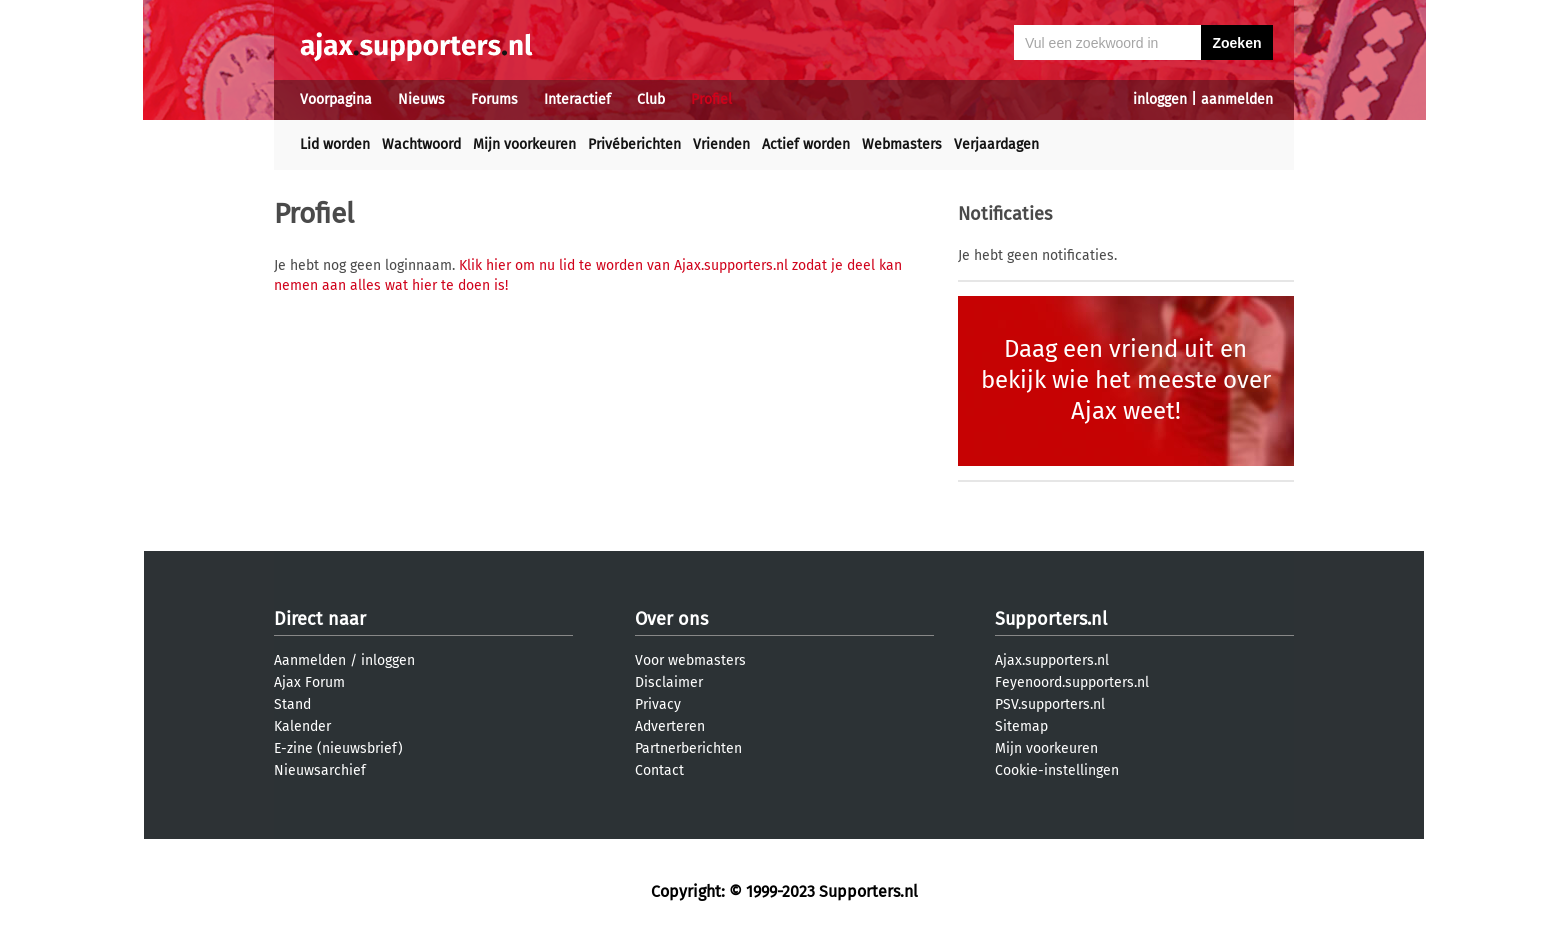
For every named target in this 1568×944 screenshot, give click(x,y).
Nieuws (421, 99)
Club (651, 99)
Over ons (671, 619)
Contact (659, 770)
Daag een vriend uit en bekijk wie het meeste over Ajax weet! (1126, 380)
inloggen (1160, 99)
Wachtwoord (421, 144)
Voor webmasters (690, 660)
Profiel (711, 99)
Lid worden (335, 144)
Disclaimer (669, 682)
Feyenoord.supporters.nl (1072, 682)
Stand (292, 704)
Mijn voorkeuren (524, 144)
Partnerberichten (688, 748)
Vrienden (721, 144)
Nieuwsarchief (320, 770)
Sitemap (1021, 726)
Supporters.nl (1051, 619)
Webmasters (902, 144)
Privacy (658, 704)
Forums (494, 99)
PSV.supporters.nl (1050, 704)
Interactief (577, 99)
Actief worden (806, 144)
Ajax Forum (309, 682)
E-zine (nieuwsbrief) (338, 748)
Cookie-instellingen (1057, 770)
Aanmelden (310, 660)
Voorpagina (336, 99)
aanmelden (1237, 99)
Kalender (302, 726)
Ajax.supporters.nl (1052, 660)
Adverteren (670, 726)
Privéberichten (634, 144)
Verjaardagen (996, 144)
